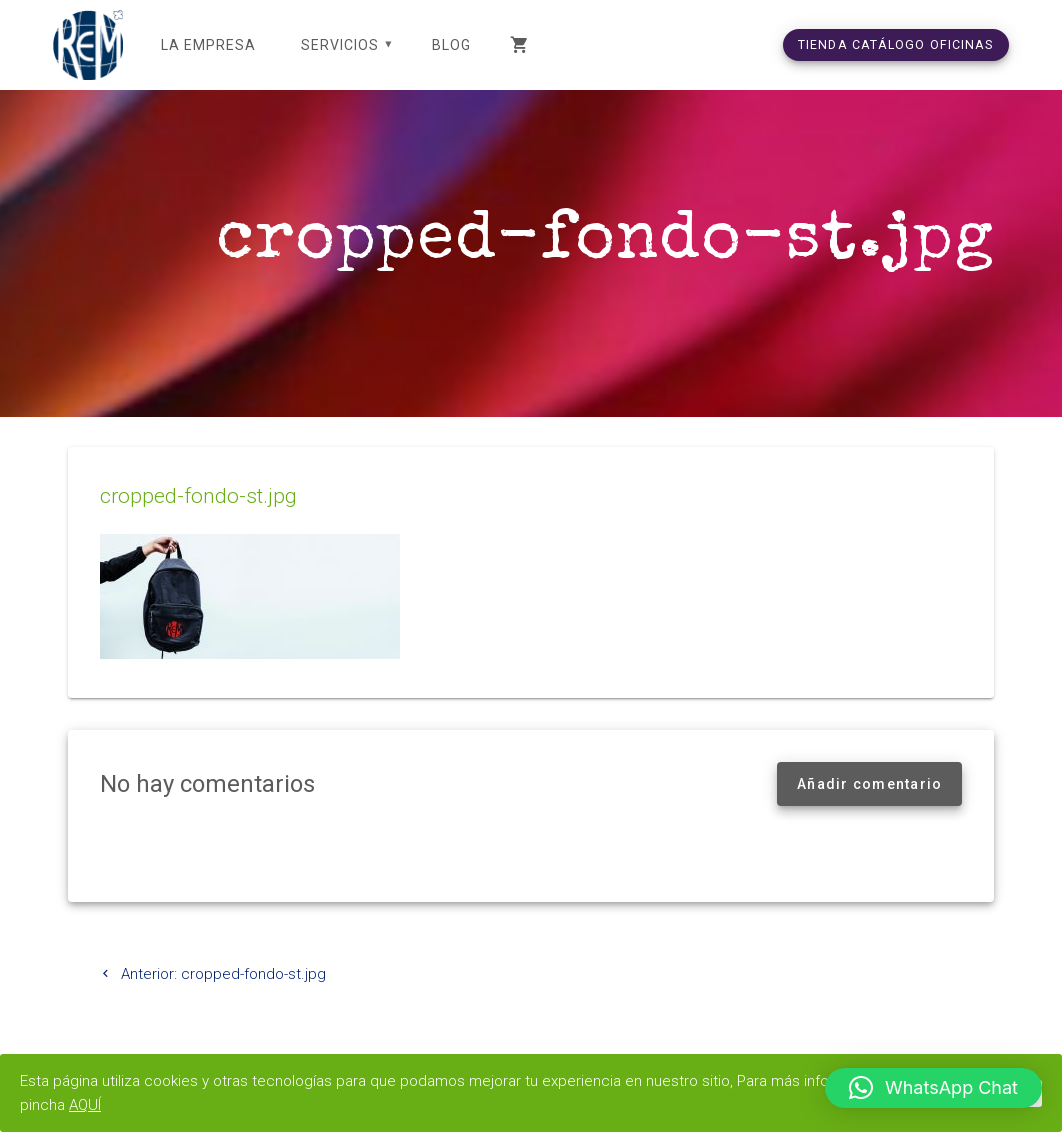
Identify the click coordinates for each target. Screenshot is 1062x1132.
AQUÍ (85, 1105)
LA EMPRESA (208, 45)
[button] (933, 1088)
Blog (451, 45)
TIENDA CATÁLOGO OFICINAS (896, 44)
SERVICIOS (340, 45)
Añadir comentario (869, 784)
